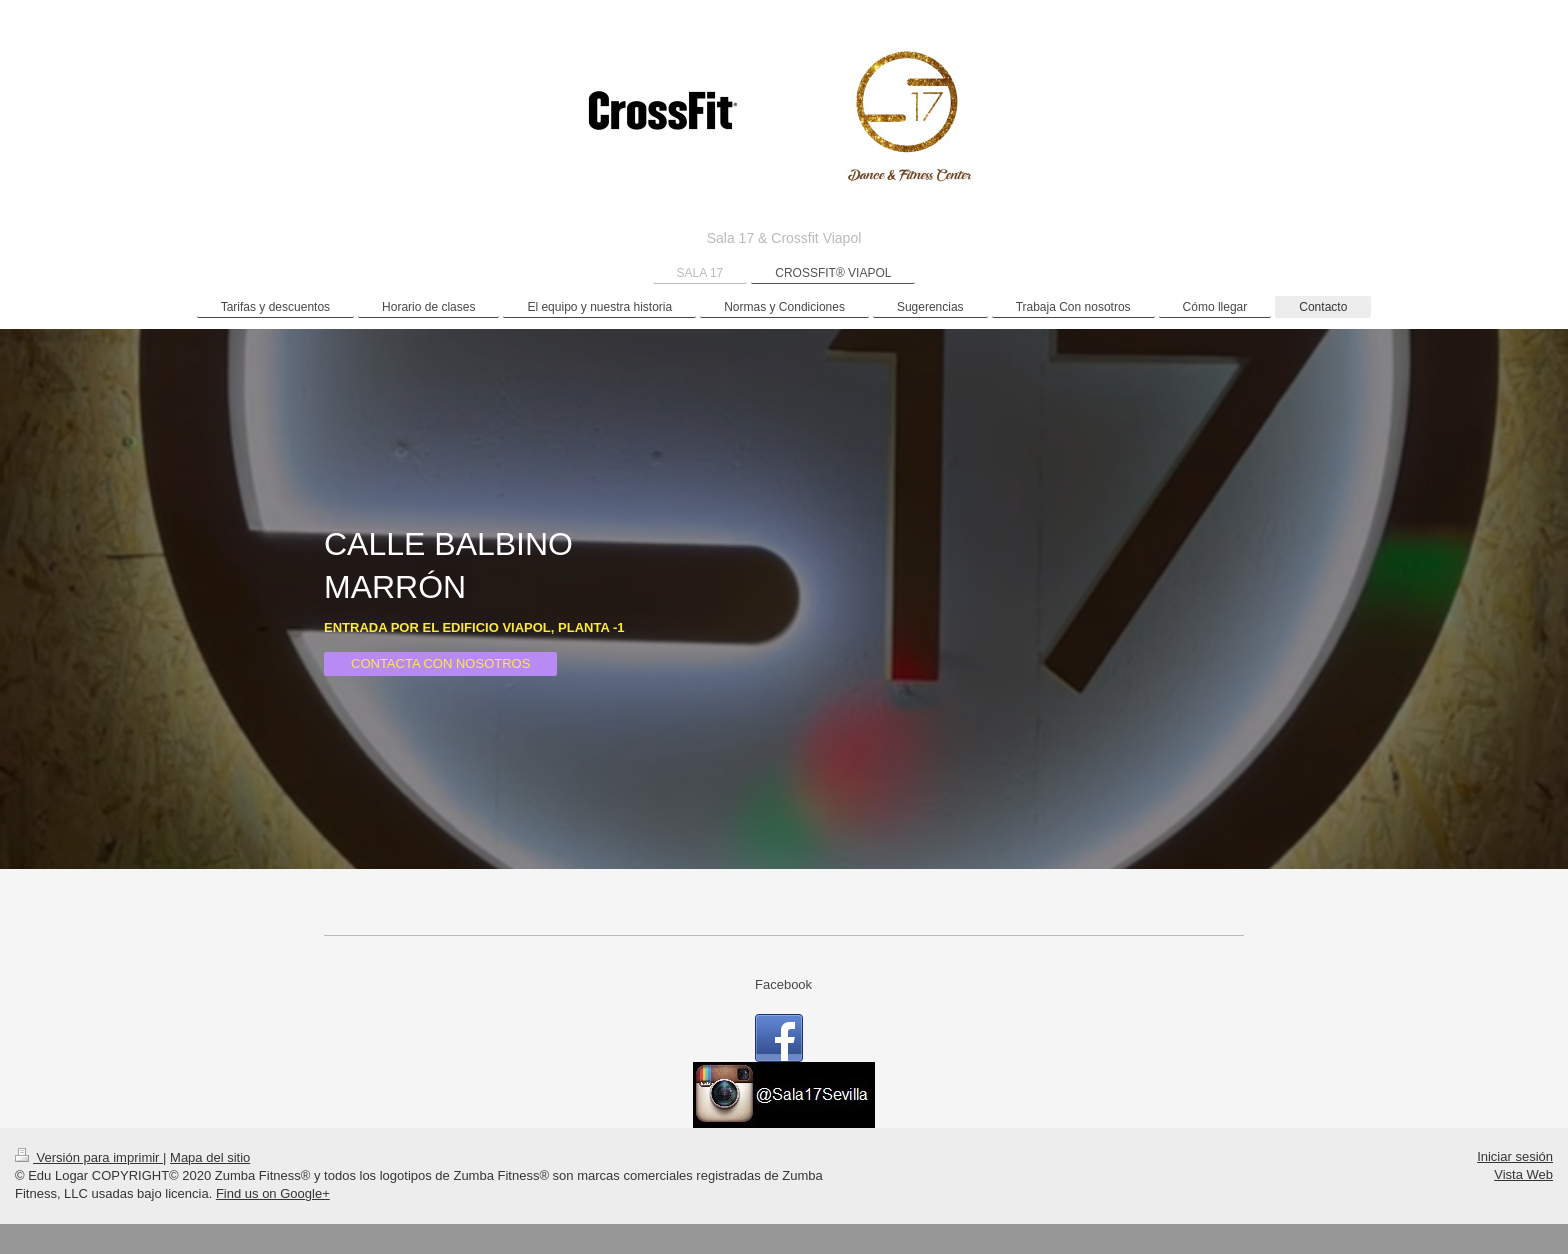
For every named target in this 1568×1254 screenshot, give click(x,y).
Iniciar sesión (1515, 1156)
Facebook (783, 984)
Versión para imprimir (89, 1157)
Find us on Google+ (273, 1193)
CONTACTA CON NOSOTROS (440, 663)
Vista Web (1523, 1174)
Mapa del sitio (210, 1157)
